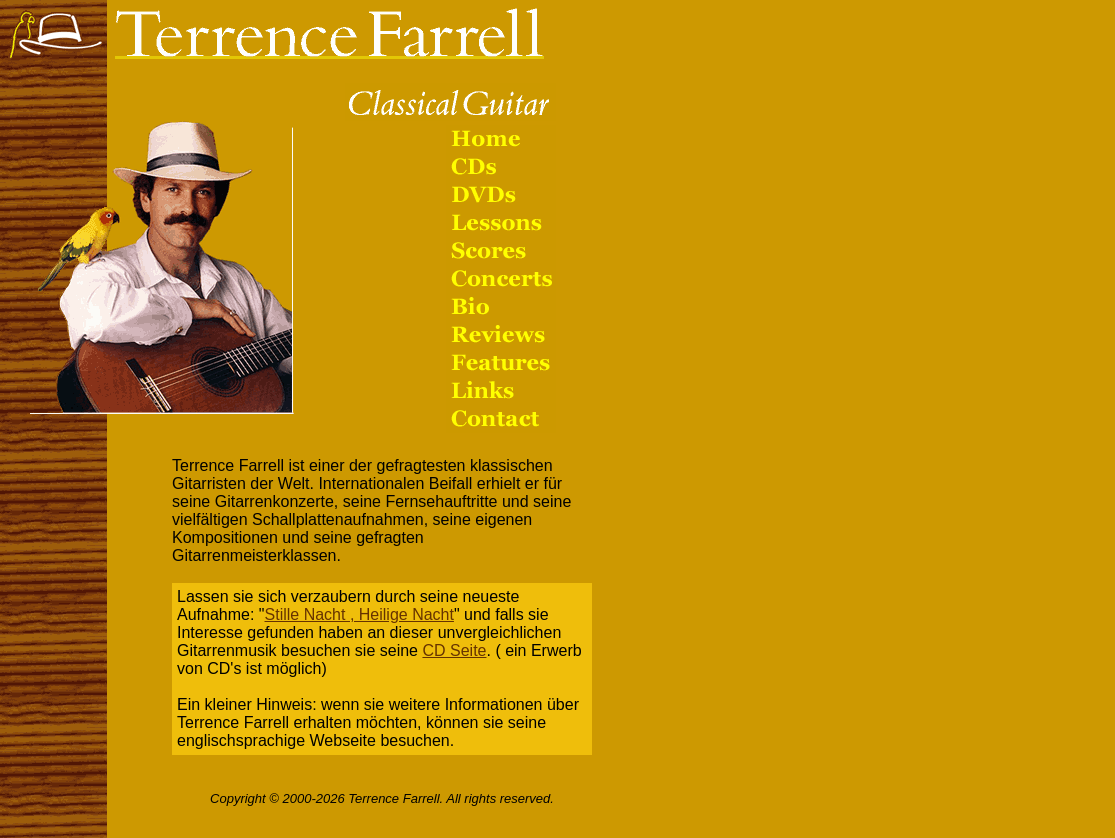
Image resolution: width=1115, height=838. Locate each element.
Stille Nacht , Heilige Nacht (359, 614)
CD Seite (454, 650)
